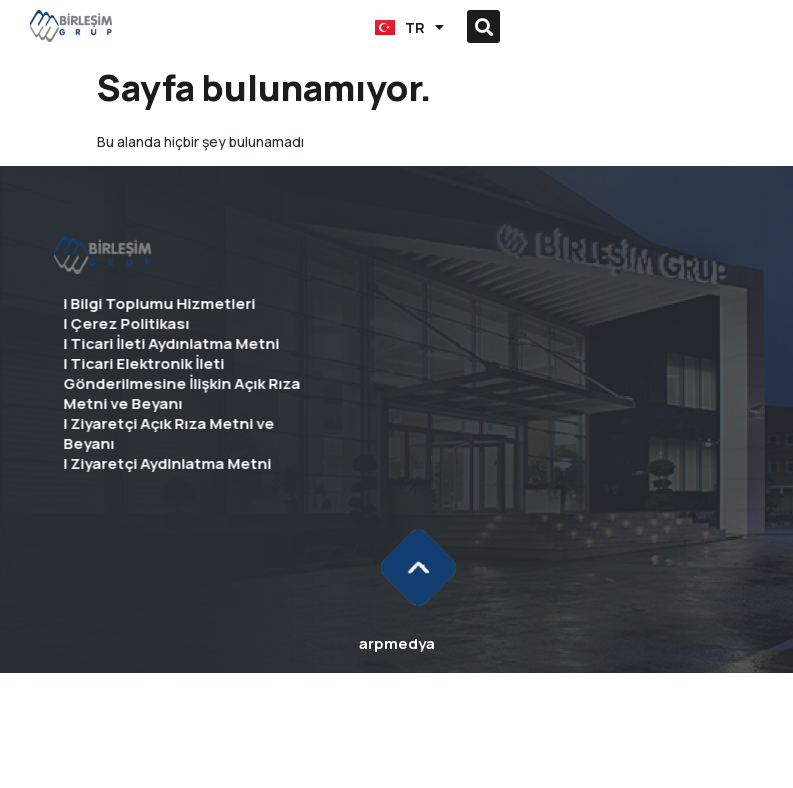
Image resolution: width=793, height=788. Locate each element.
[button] (253, 26)
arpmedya (397, 643)
